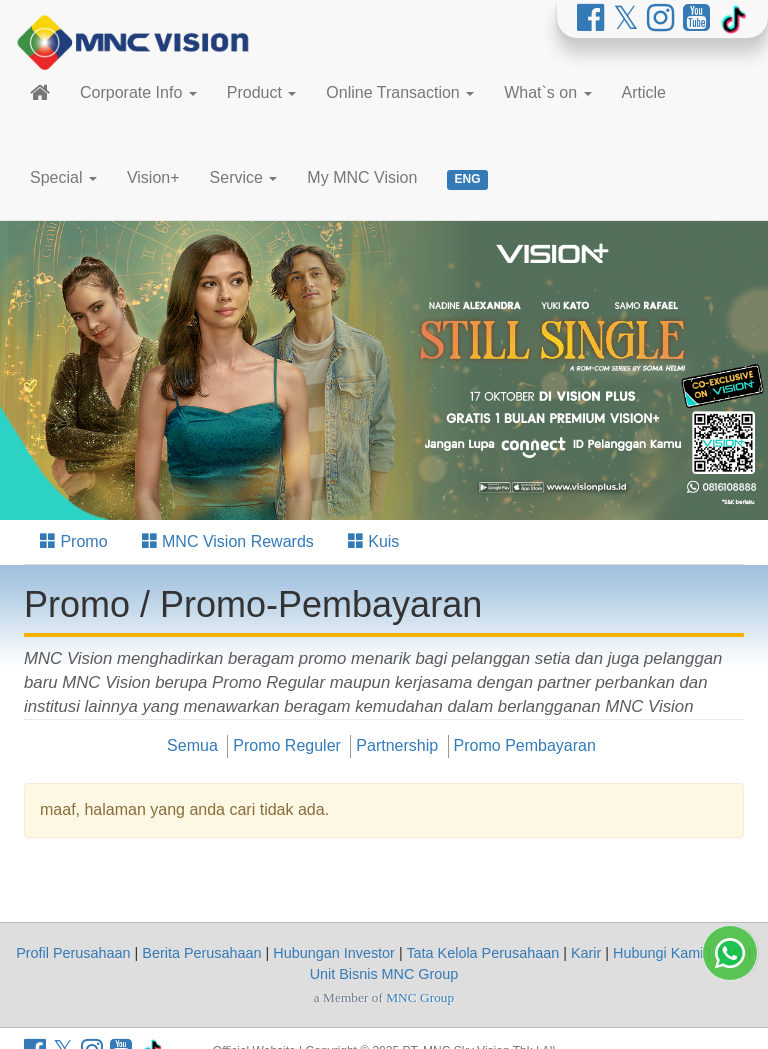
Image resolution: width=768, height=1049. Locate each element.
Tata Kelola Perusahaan (482, 953)
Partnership (397, 745)
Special (63, 177)
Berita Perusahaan (201, 953)
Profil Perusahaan (73, 953)
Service (244, 177)
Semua (192, 745)
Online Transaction (400, 92)
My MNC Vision (362, 177)
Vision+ (153, 177)
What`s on (547, 92)
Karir (586, 953)
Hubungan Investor (334, 953)
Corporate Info (138, 92)
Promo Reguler (287, 745)
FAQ (729, 953)
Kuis (374, 541)
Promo (74, 541)
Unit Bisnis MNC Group (384, 974)
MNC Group (420, 997)
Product (262, 92)
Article (644, 92)
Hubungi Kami (658, 953)
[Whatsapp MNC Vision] (730, 1016)
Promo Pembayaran (525, 745)
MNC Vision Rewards (228, 541)
